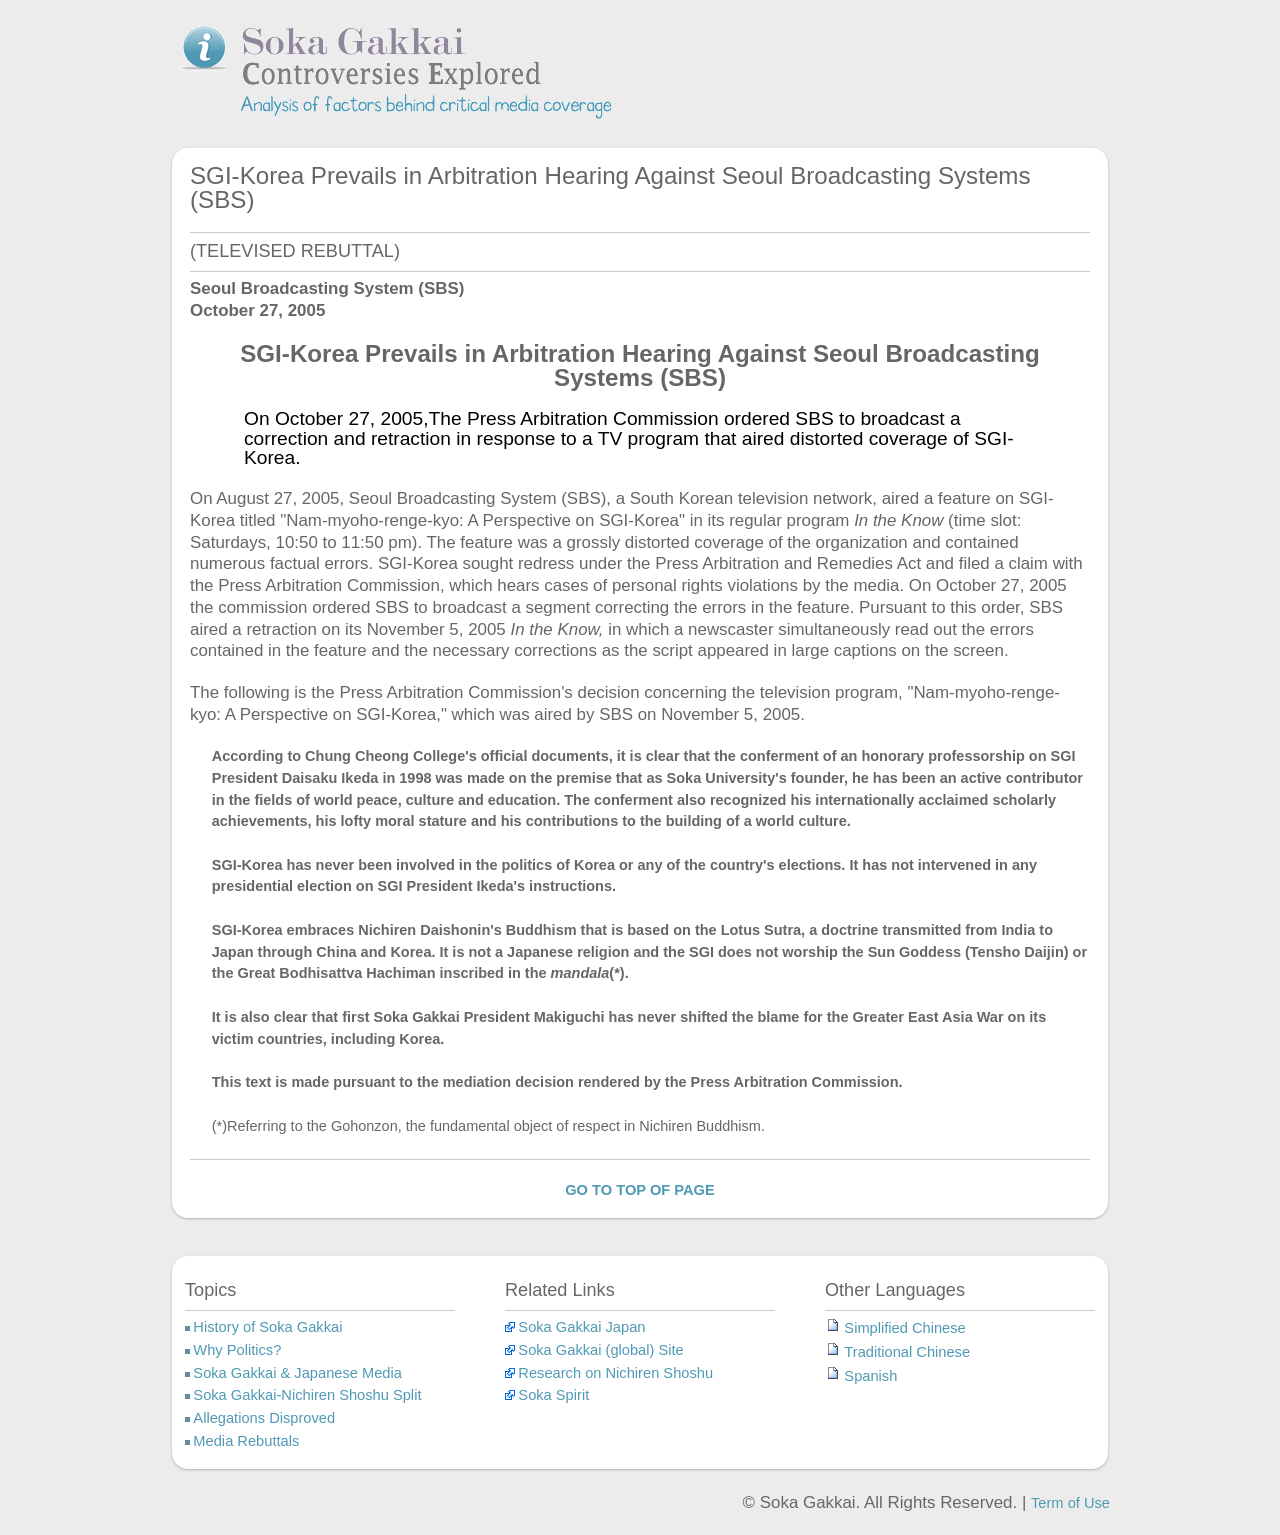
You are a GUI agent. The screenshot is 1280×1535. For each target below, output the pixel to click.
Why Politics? (237, 1350)
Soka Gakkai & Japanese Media (297, 1373)
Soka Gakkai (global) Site (600, 1350)
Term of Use (1070, 1503)
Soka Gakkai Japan (581, 1327)
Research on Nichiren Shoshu (615, 1373)
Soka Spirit (553, 1395)
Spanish (870, 1376)
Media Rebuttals (246, 1441)
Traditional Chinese (907, 1352)
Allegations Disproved (264, 1418)
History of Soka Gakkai (267, 1327)
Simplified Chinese (904, 1328)
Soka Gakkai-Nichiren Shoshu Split (307, 1395)
